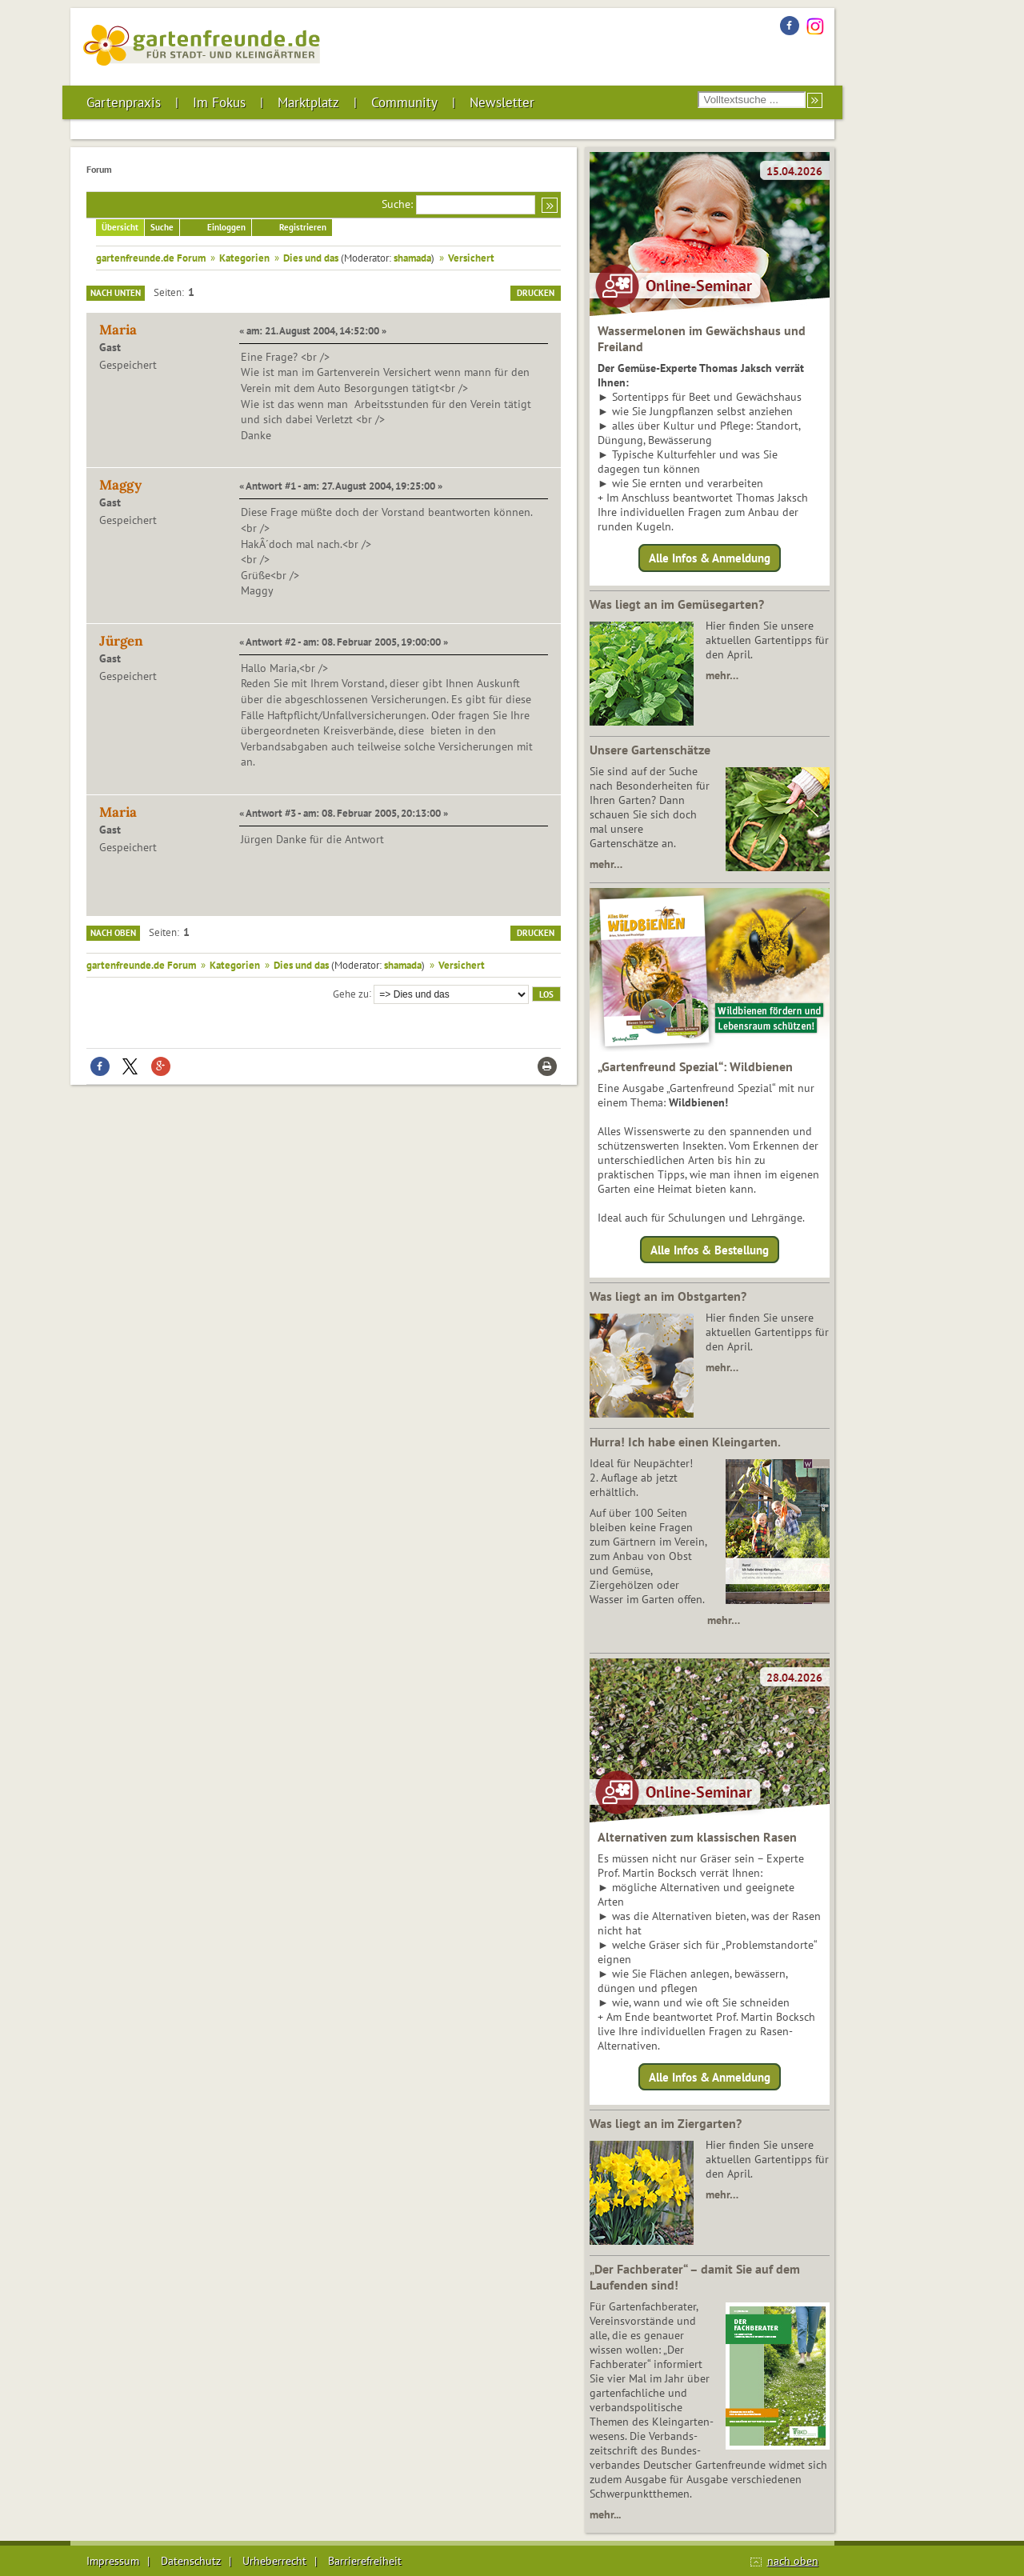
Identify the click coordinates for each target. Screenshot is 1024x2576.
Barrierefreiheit (365, 2561)
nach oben (792, 2561)
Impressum (112, 2561)
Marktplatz (308, 102)
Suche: (397, 204)
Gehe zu (351, 992)
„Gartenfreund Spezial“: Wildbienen (695, 1066)
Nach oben (113, 932)
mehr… (722, 675)
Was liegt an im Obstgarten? (668, 1296)
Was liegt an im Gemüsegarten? (677, 604)
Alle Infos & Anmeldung (709, 558)
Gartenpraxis (123, 102)
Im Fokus (219, 102)
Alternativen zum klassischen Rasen (697, 1837)
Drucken (535, 292)
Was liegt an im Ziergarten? (666, 2123)
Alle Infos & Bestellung (709, 1249)
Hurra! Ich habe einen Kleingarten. (685, 1442)
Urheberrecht (274, 2561)
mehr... (605, 2514)
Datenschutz (191, 2561)
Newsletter (502, 102)
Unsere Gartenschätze (650, 750)
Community (404, 102)
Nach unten (115, 292)
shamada (412, 257)
